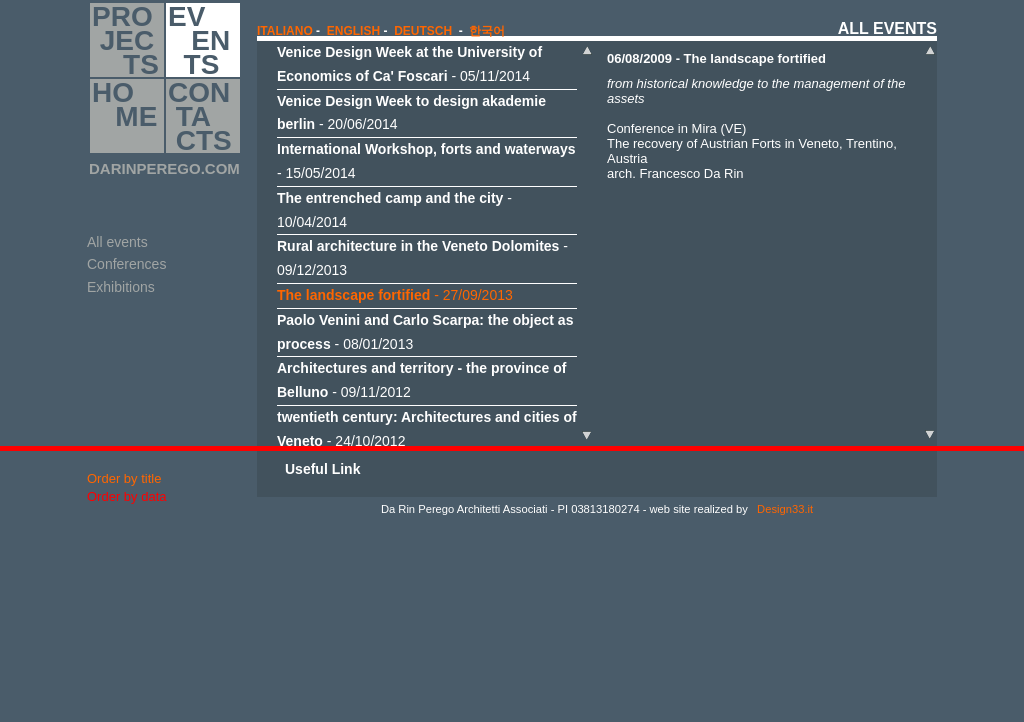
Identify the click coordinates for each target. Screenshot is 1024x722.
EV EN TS (199, 40)
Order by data (127, 496)
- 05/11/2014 (409, 64)
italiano (285, 31)
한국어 (487, 31)
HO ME (124, 116)
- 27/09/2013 (395, 295)
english (353, 31)
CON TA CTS (200, 116)
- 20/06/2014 (411, 113)
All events (117, 242)
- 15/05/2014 (426, 161)
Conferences (126, 264)
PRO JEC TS (125, 40)
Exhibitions (121, 287)
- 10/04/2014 (394, 210)
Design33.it (783, 509)
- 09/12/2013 (422, 258)
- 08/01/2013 (425, 332)
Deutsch (423, 31)
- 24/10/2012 (427, 429)
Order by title (124, 478)
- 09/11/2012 (421, 380)
